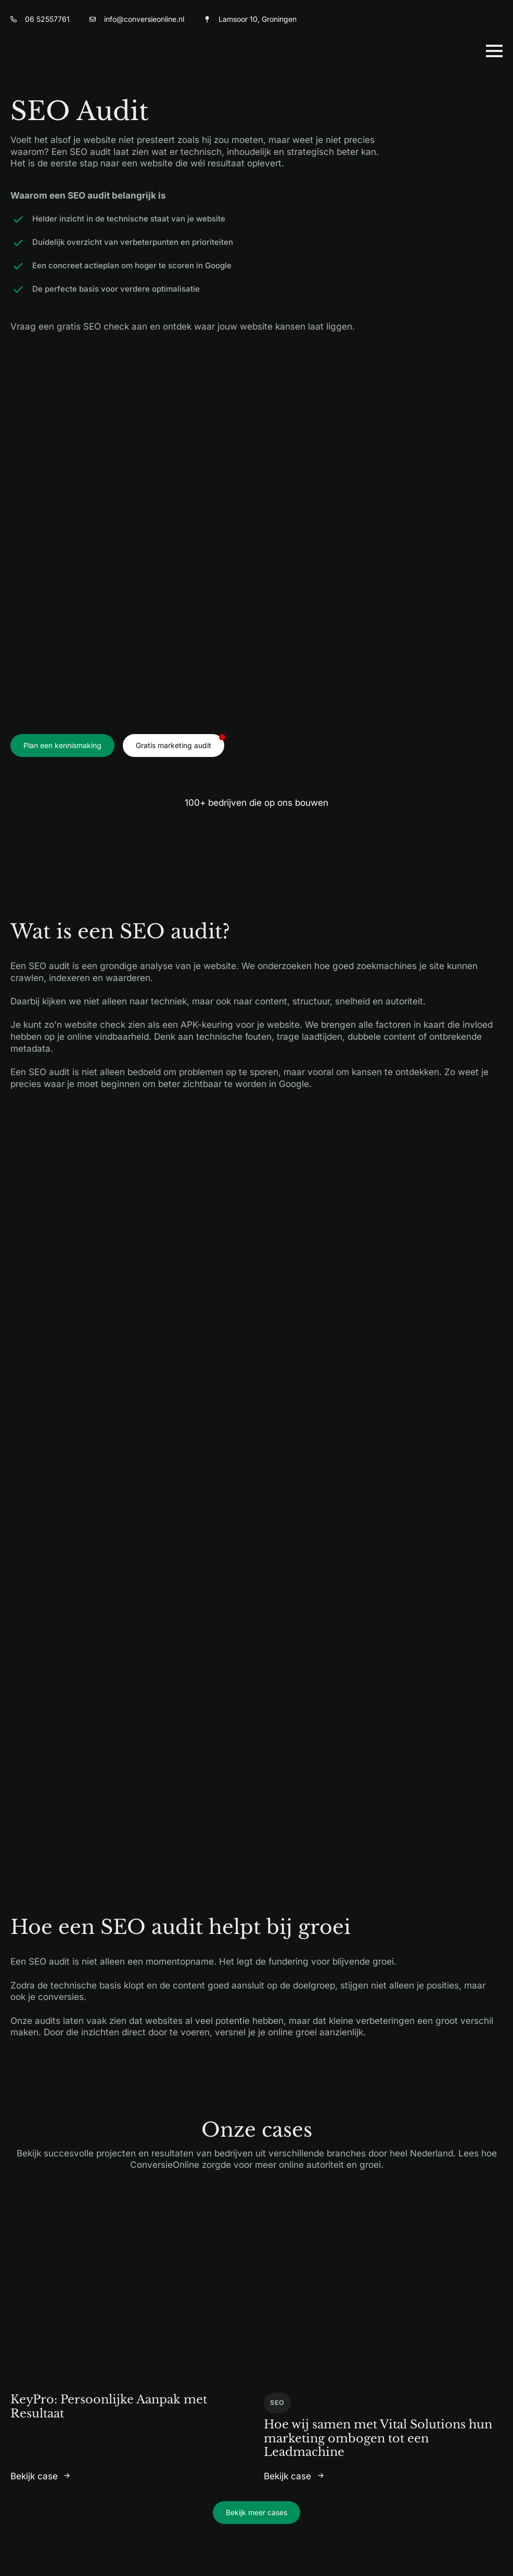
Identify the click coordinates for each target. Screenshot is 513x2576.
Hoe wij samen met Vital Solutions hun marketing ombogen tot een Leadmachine (378, 2438)
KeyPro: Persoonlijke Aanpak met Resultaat (108, 2406)
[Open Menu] (494, 51)
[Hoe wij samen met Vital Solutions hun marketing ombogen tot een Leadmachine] (383, 2294)
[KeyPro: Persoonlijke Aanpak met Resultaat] (129, 2294)
